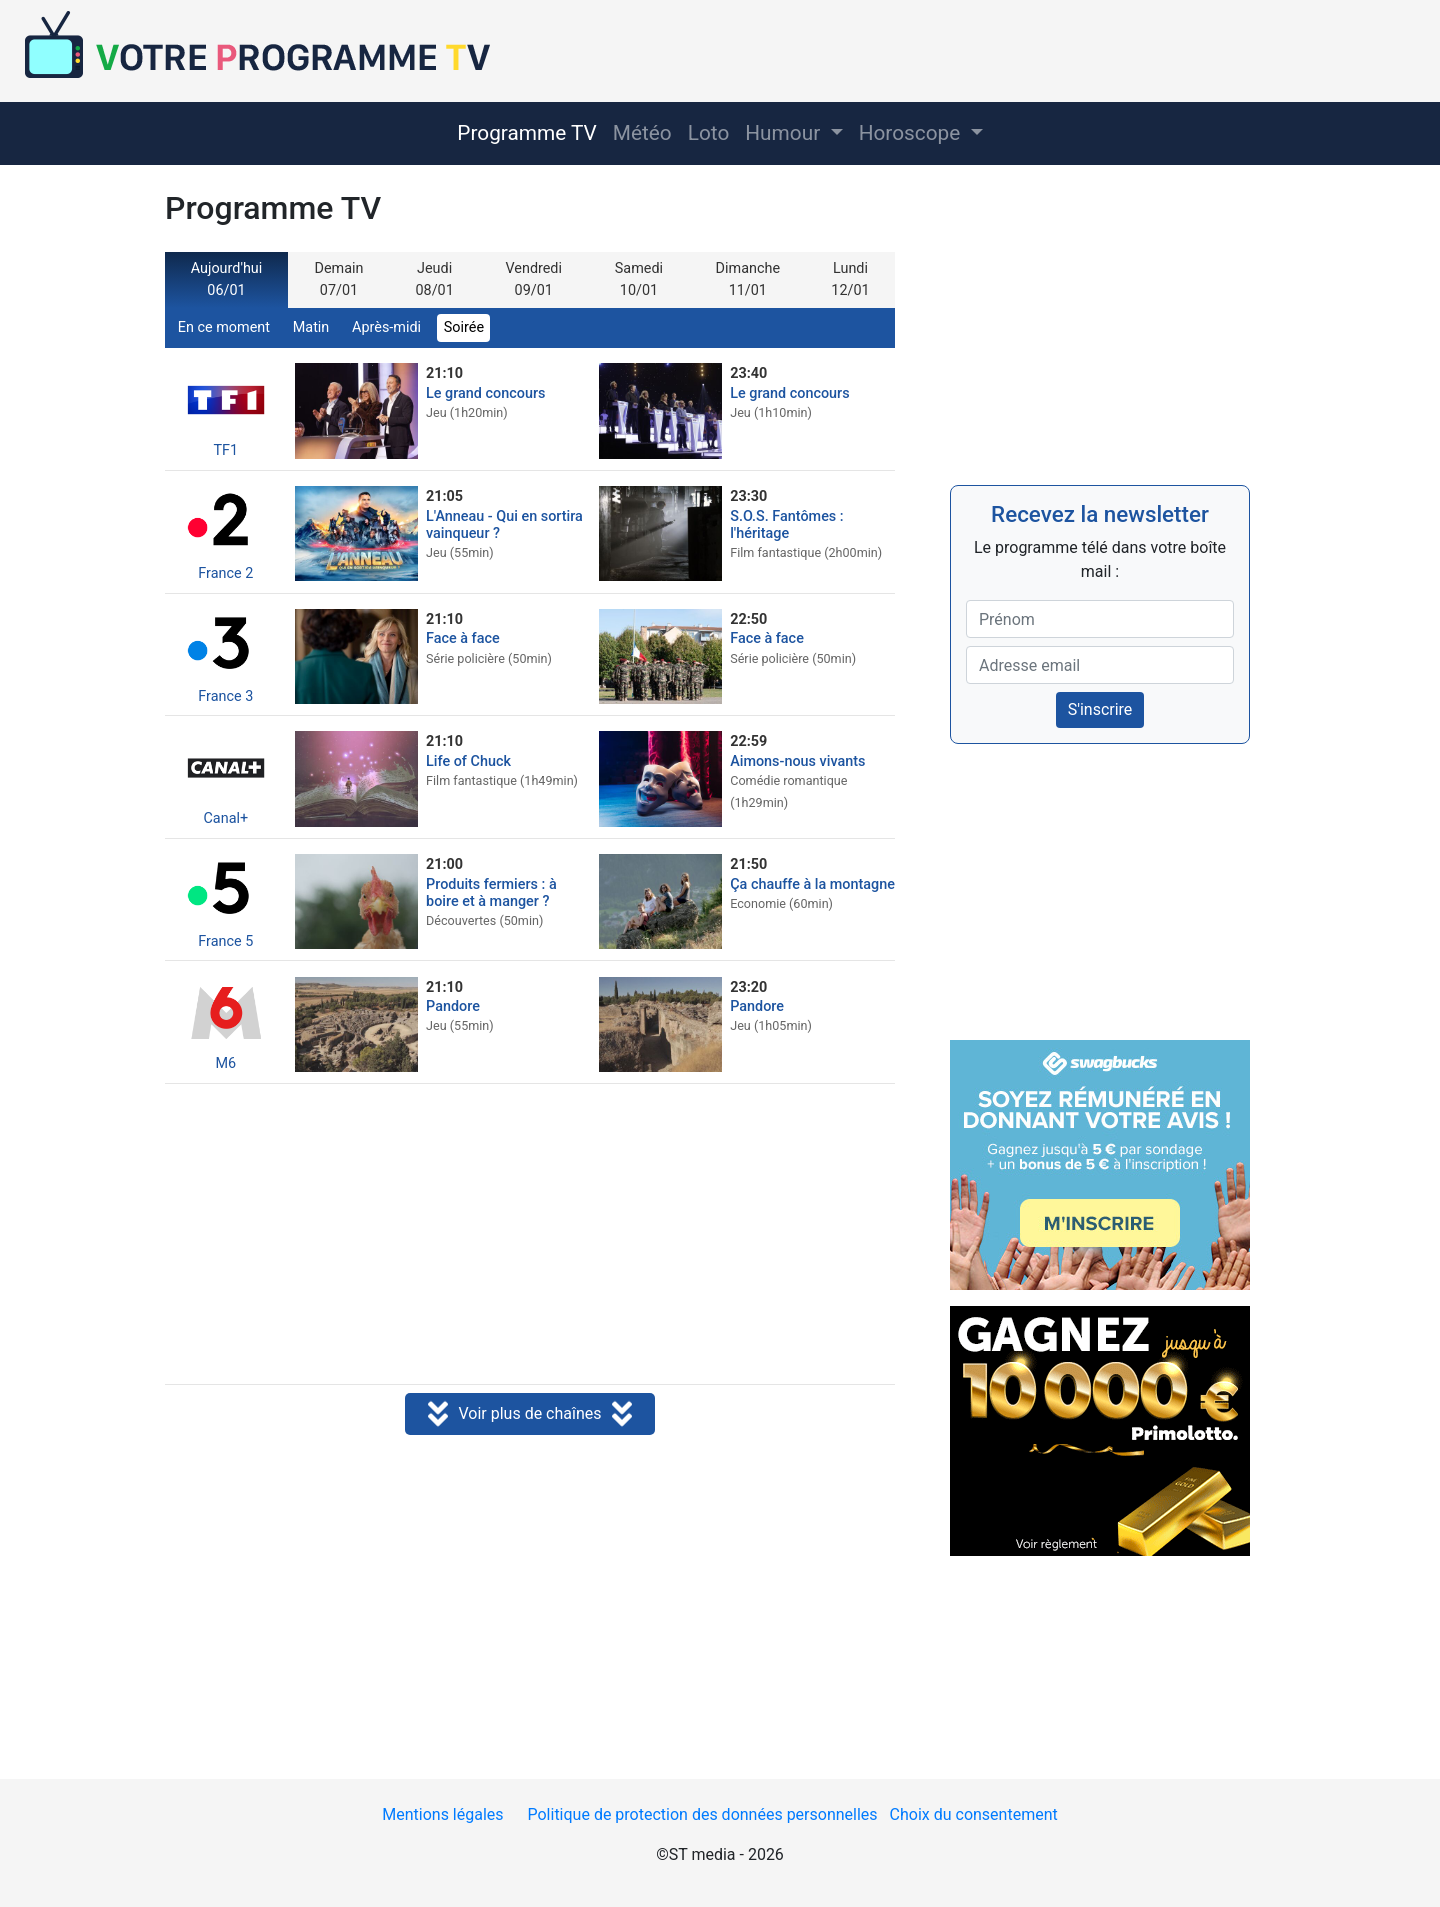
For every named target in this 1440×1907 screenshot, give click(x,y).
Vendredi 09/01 (533, 279)
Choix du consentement (974, 1814)
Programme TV (527, 133)
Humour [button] (785, 133)
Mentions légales (442, 1814)
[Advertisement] (530, 1236)
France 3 (226, 655)
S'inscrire (1100, 709)
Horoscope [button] (912, 133)
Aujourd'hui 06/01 (227, 279)
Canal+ (226, 777)
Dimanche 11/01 (748, 279)
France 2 (226, 532)
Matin (311, 327)
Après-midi (386, 327)
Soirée (464, 327)
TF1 (226, 409)
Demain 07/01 (339, 279)
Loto (709, 133)
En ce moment (224, 327)
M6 (226, 1022)
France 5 (226, 900)
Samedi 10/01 (639, 279)
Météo (642, 133)
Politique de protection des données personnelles (702, 1814)
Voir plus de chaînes (529, 1415)
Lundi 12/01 (850, 279)
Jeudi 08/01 (434, 279)
